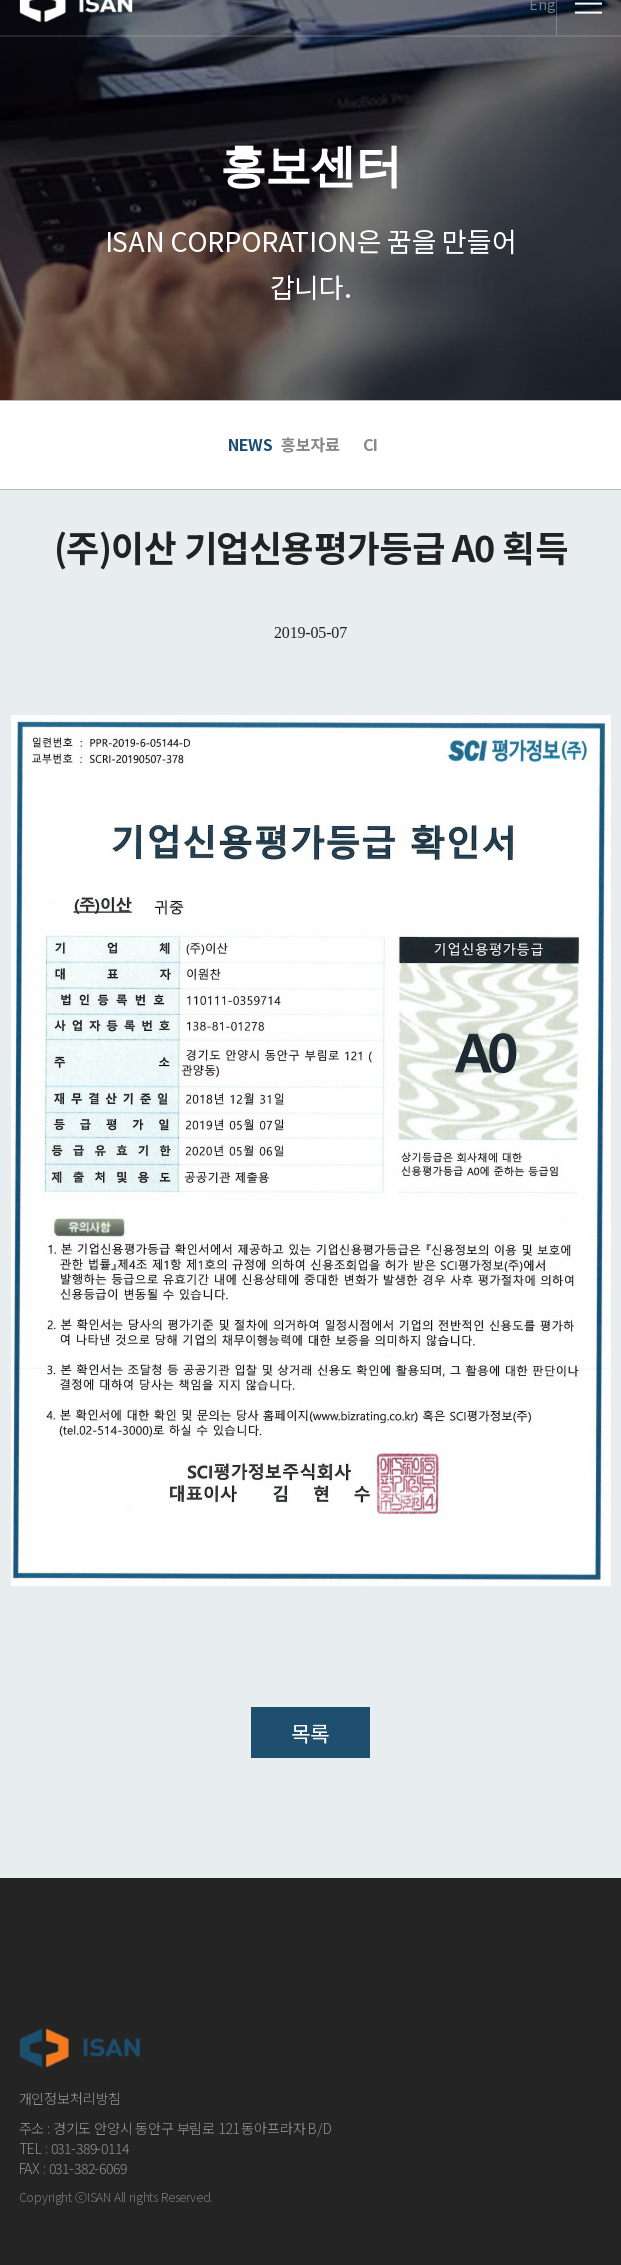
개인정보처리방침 (70, 2098)
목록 (310, 1732)
